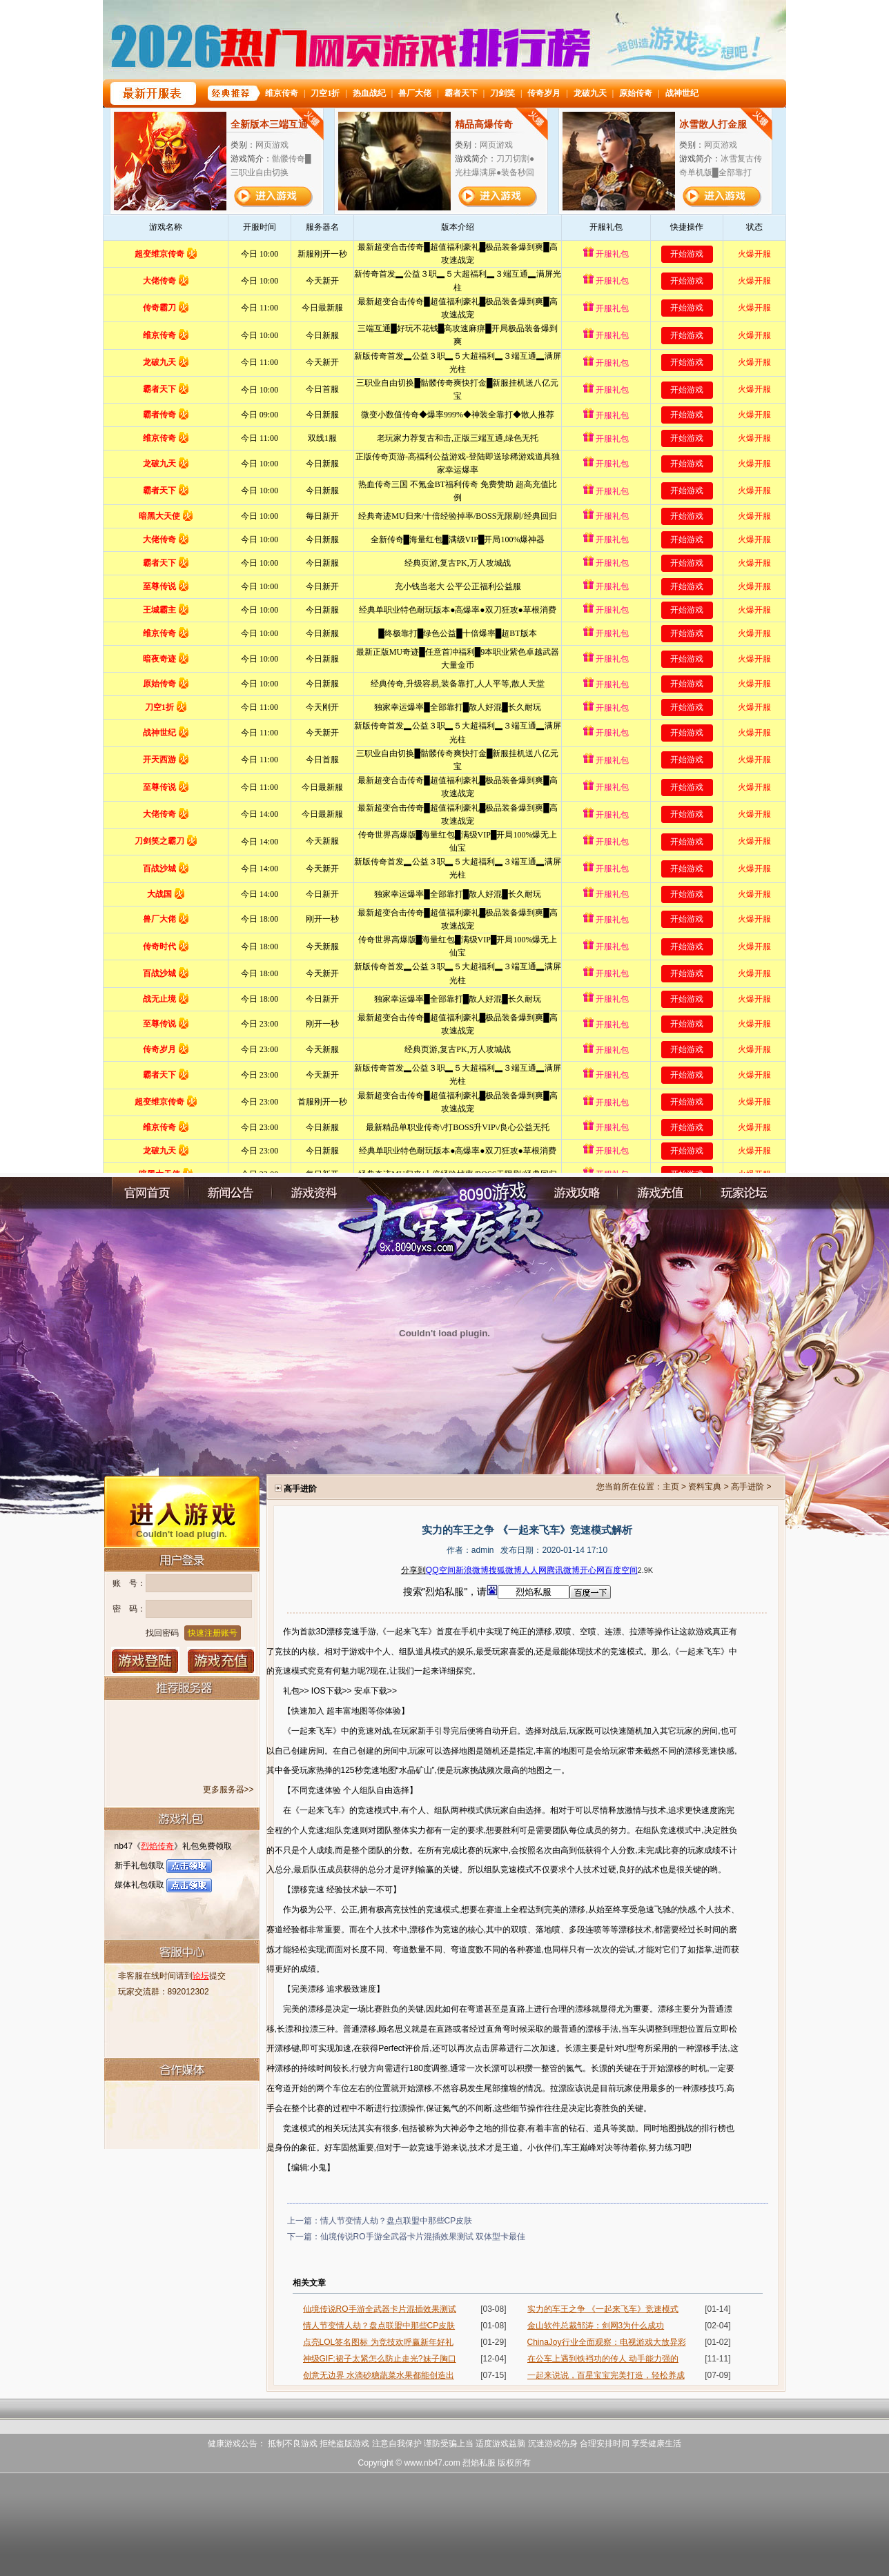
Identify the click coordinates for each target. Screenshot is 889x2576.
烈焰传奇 (157, 1846)
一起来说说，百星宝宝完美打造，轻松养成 (606, 2375)
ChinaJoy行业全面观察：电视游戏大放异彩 (606, 2342)
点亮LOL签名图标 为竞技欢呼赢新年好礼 (378, 2342)
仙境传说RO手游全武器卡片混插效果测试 (379, 2309)
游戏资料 (313, 1193)
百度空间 (621, 1570)
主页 (671, 1487)
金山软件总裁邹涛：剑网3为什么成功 (596, 2325)
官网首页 (147, 1193)
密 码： (129, 1609)
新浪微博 (472, 1570)
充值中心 (659, 1193)
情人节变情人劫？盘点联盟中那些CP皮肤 (396, 2221)
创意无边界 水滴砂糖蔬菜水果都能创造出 (378, 2375)
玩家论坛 (742, 1193)
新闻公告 (230, 1193)
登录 (145, 1660)
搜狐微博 (505, 1570)
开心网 (592, 1570)
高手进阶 (747, 1487)
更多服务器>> (228, 1789)
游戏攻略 (576, 1193)
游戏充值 (221, 1660)
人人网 (534, 1570)
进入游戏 (182, 1511)
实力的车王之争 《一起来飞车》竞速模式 (602, 2309)
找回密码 (162, 1633)
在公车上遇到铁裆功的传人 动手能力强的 (602, 2359)
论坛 (201, 1976)
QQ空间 (441, 1570)
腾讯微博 (563, 1570)
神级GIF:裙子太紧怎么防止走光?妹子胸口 (379, 2359)
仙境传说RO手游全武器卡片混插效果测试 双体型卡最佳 (422, 2236)
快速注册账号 (212, 1633)
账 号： (129, 1583)
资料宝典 (704, 1487)
